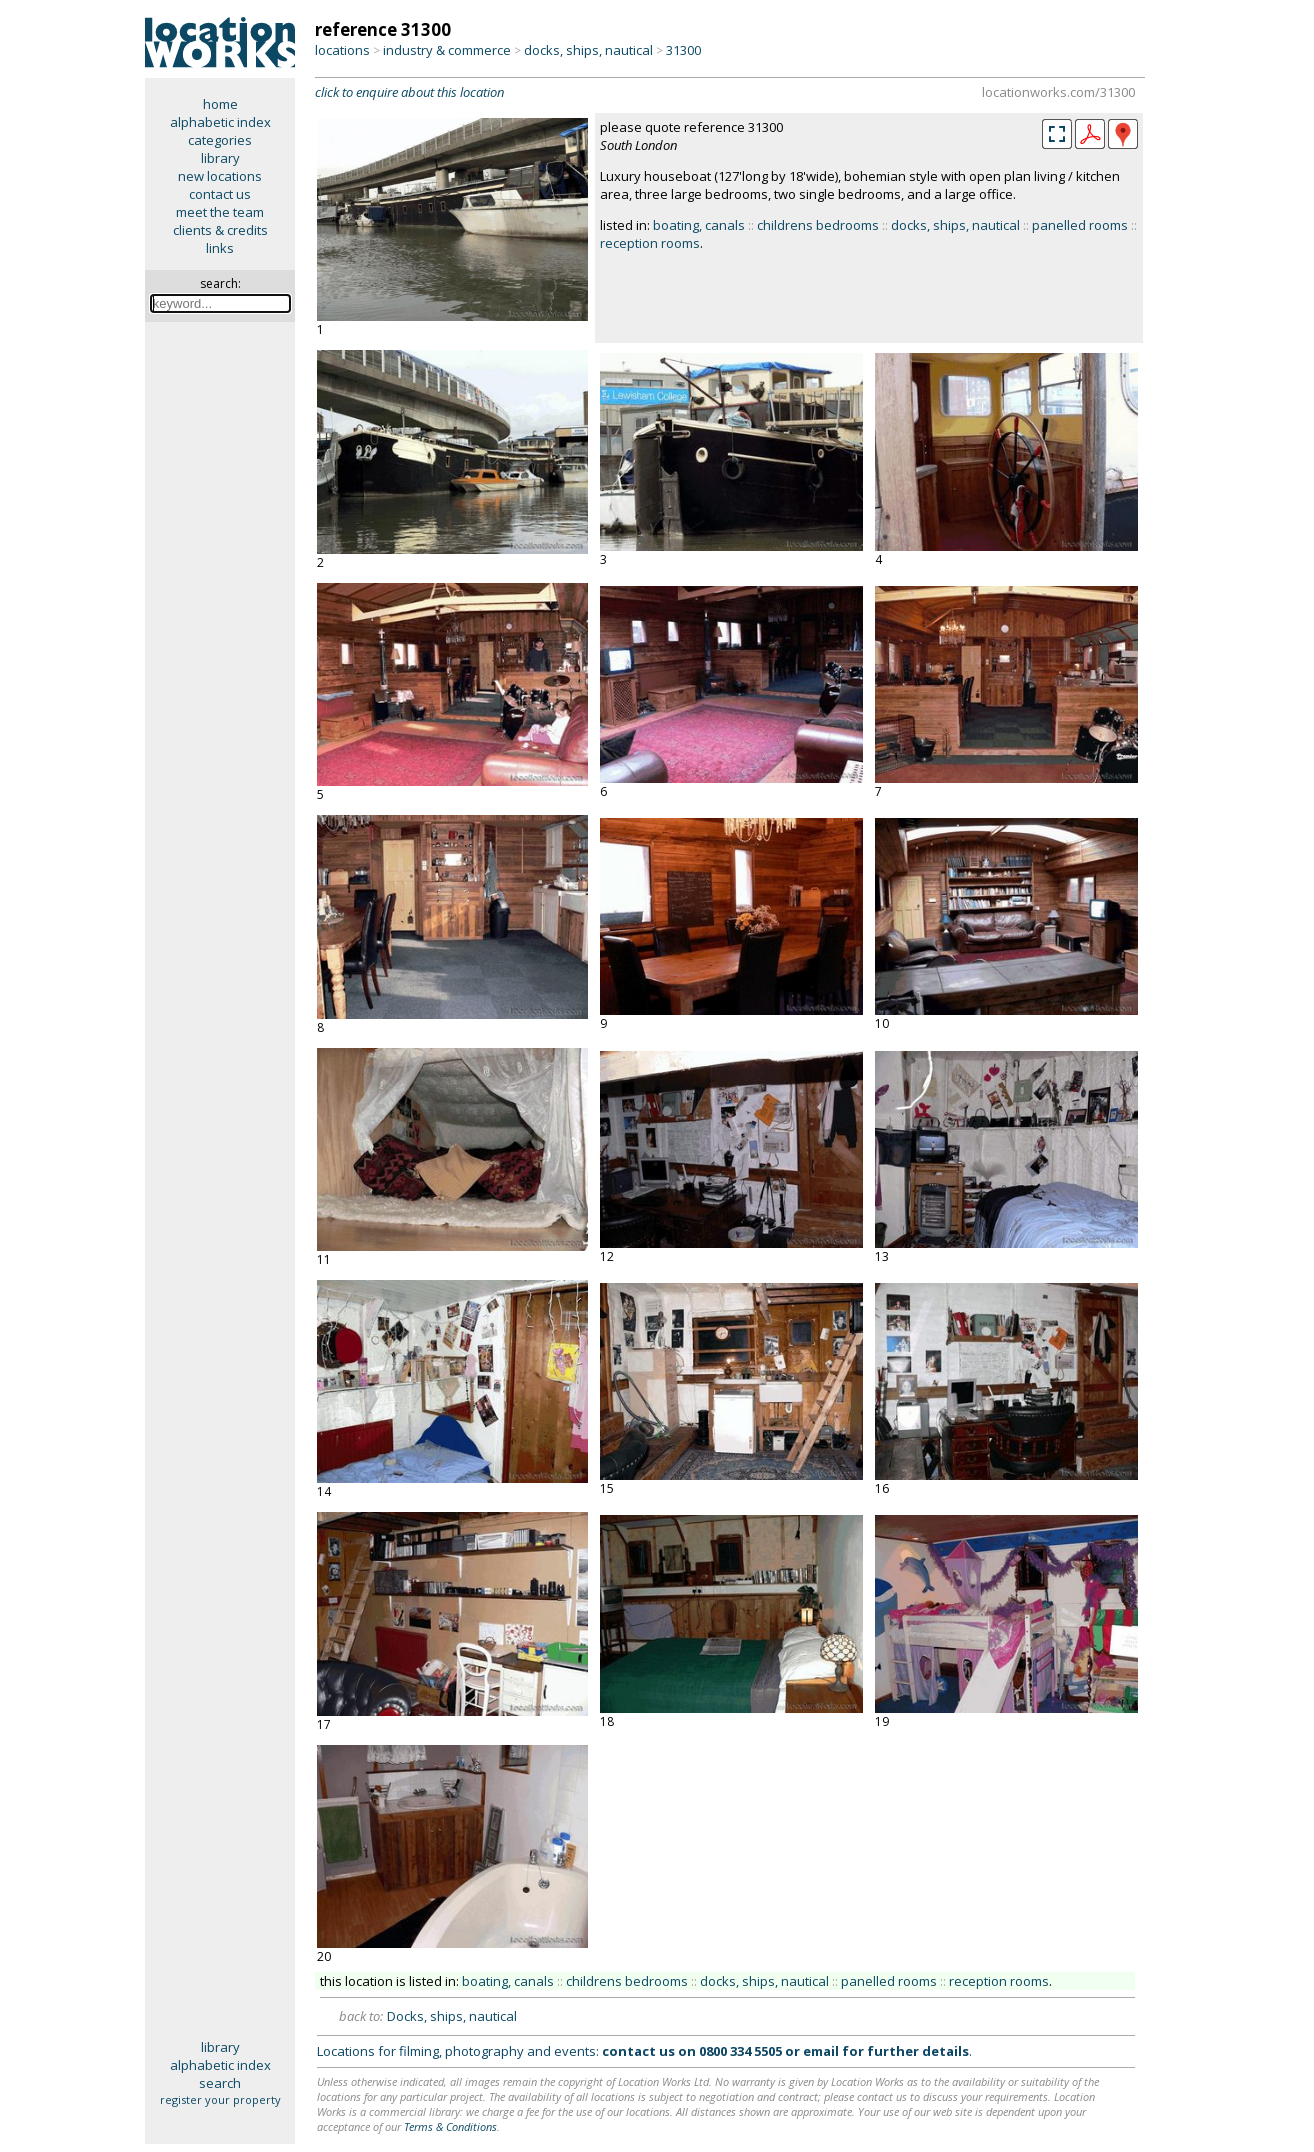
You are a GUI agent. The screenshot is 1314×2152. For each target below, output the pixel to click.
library (220, 158)
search (220, 2083)
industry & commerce (447, 50)
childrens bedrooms (818, 225)
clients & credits (220, 230)
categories (220, 140)
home (220, 104)
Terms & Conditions (450, 2126)
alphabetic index (220, 122)
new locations (220, 176)
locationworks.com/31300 (1058, 92)
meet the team (220, 212)
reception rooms (650, 243)
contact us (220, 194)
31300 (683, 50)
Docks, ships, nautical (452, 2016)
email (821, 2051)
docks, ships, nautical (588, 50)
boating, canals (699, 225)
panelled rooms (1080, 225)
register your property (220, 2099)
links (220, 248)
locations (342, 50)
